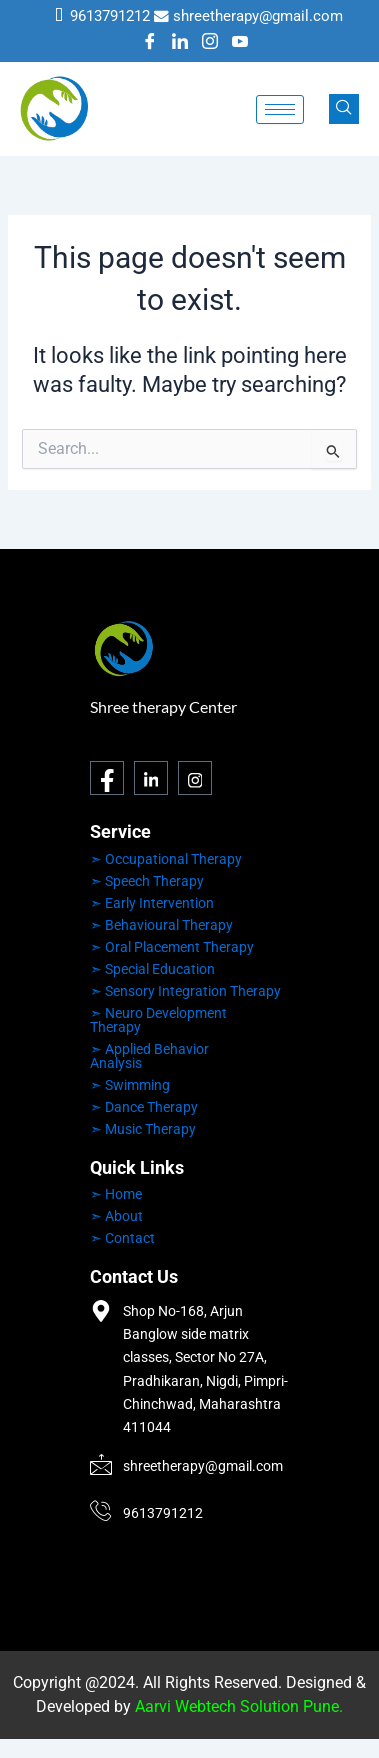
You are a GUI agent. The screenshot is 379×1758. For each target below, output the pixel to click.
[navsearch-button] (344, 109)
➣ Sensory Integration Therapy (185, 991)
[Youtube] (240, 43)
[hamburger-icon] (280, 109)
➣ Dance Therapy (144, 1107)
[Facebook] (150, 43)
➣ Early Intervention (152, 903)
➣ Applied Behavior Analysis (149, 1056)
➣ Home (116, 1194)
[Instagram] (210, 43)
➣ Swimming (130, 1085)
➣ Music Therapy (143, 1129)
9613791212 (110, 16)
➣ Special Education (152, 969)
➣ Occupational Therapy (166, 859)
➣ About (116, 1216)
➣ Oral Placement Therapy (172, 947)
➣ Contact (122, 1238)
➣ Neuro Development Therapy (158, 1020)
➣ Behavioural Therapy (161, 925)
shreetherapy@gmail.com (258, 16)
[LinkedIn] (180, 43)
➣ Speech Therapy (147, 881)
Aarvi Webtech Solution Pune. (239, 1706)
